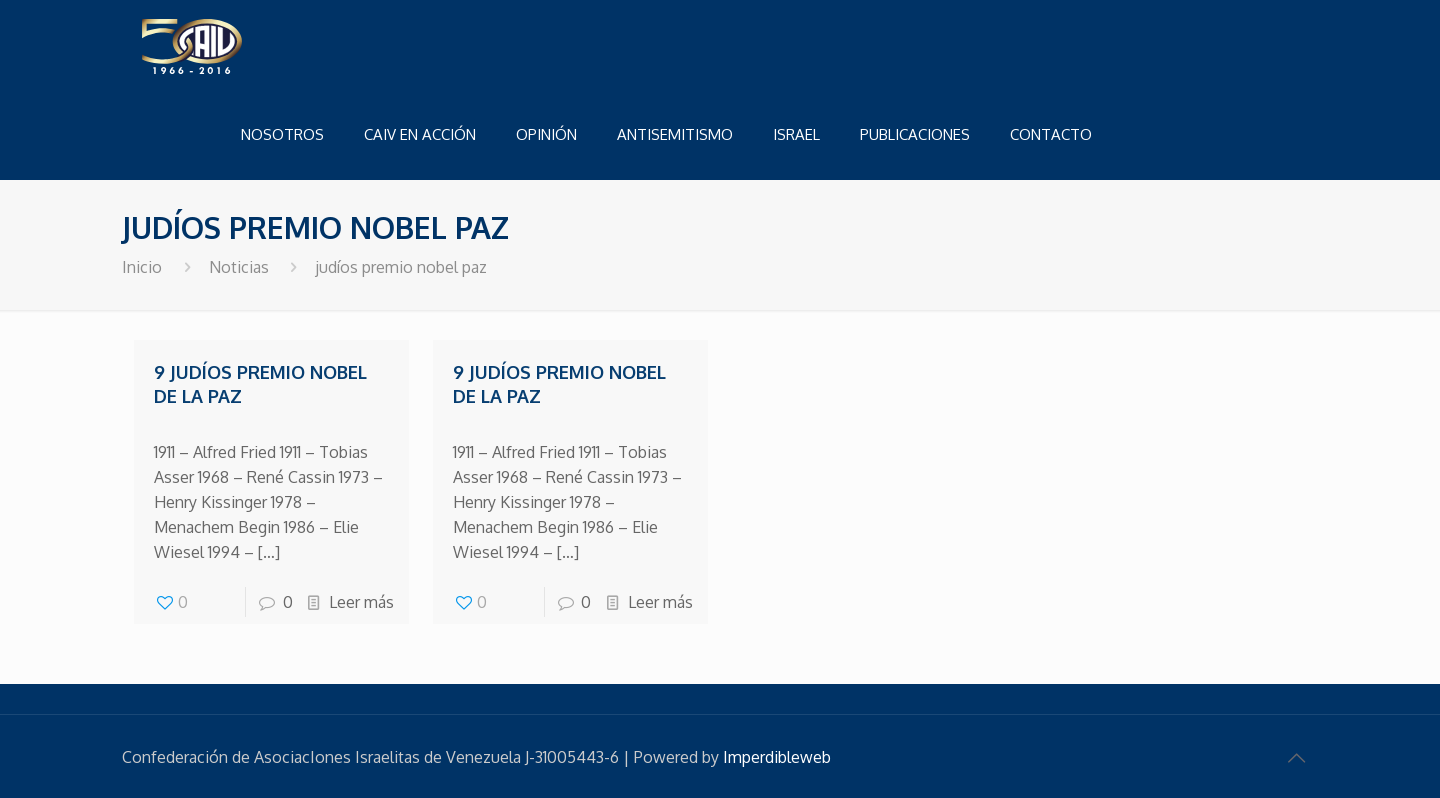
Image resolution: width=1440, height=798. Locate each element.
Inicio (142, 267)
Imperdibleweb (777, 757)
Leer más (361, 602)
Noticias (239, 267)
